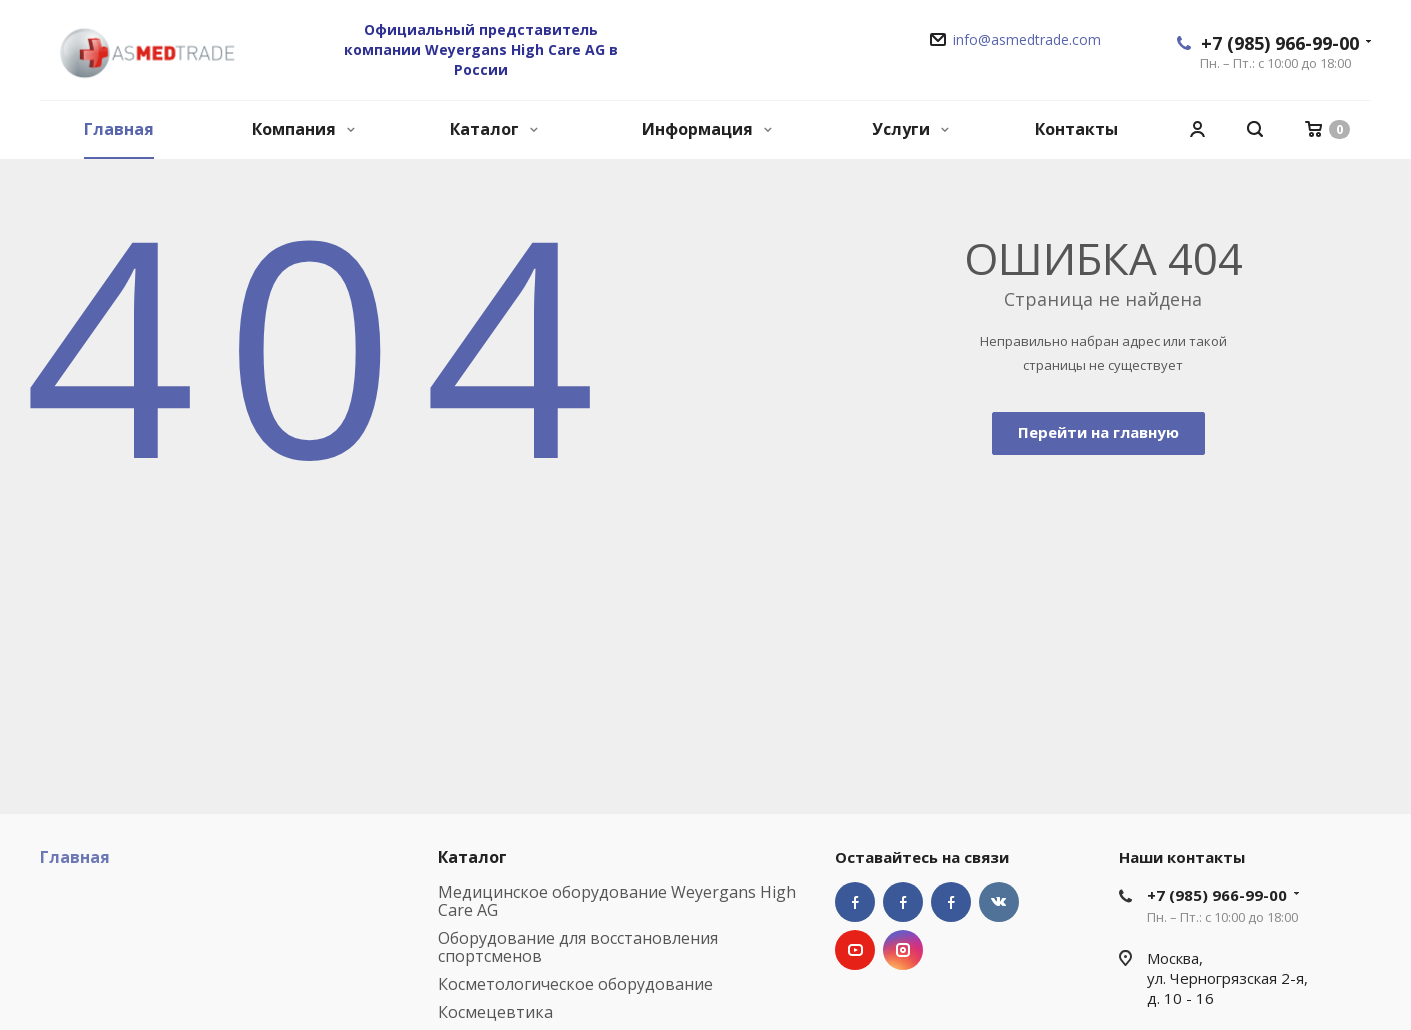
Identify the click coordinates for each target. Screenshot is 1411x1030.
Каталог (494, 129)
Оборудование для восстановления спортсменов (578, 947)
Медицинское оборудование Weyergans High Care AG (617, 901)
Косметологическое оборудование (575, 984)
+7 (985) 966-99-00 (1280, 43)
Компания (303, 129)
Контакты (1076, 129)
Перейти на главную (1098, 432)
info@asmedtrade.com (1027, 39)
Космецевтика (495, 1012)
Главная (119, 129)
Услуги (910, 129)
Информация (707, 129)
